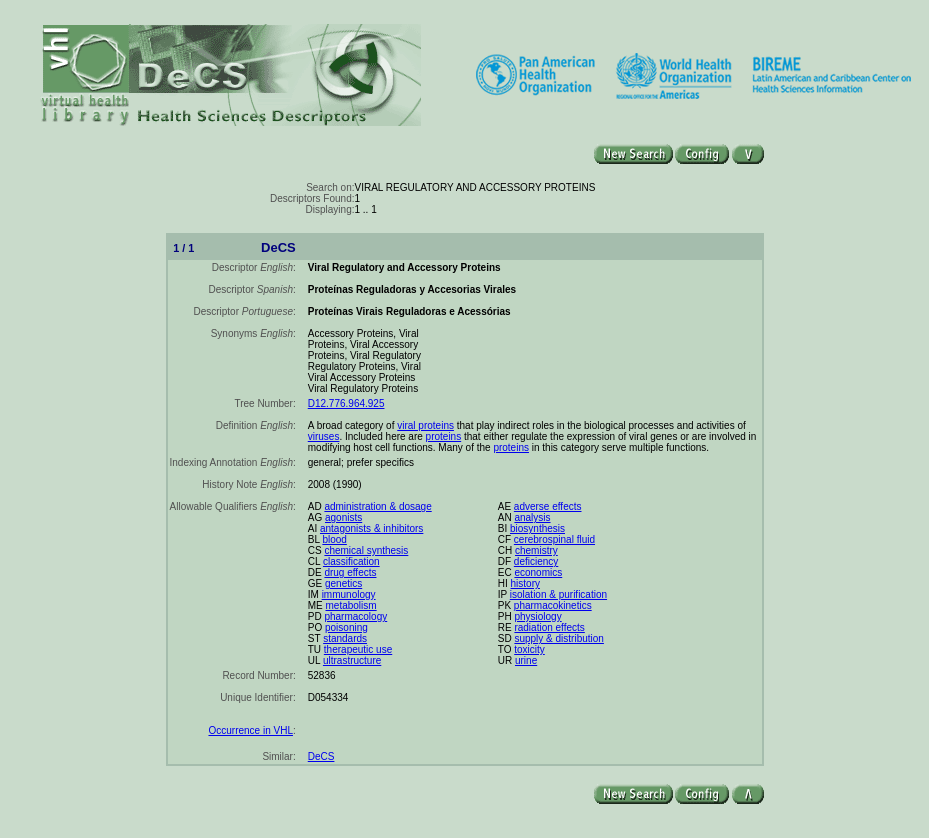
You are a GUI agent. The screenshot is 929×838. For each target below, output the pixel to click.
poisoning (346, 627)
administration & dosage (377, 506)
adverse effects (548, 506)
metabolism (351, 605)
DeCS (321, 756)
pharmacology (355, 616)
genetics (343, 583)
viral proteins (425, 425)
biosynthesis (537, 528)
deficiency (536, 561)
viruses (324, 436)
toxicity (529, 649)
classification (351, 561)
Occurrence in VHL (250, 730)
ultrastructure (352, 660)
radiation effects (549, 627)
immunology (349, 594)
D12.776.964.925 (346, 403)
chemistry (536, 550)
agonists (343, 517)
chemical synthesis (366, 550)
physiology (537, 616)
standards (345, 638)
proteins (444, 436)
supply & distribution (559, 638)
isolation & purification (558, 594)
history (525, 583)
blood (334, 539)
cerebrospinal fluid (554, 539)
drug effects (350, 572)
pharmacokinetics (553, 605)
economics (538, 572)
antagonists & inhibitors (371, 528)
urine (526, 660)
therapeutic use (358, 649)
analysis (532, 517)
